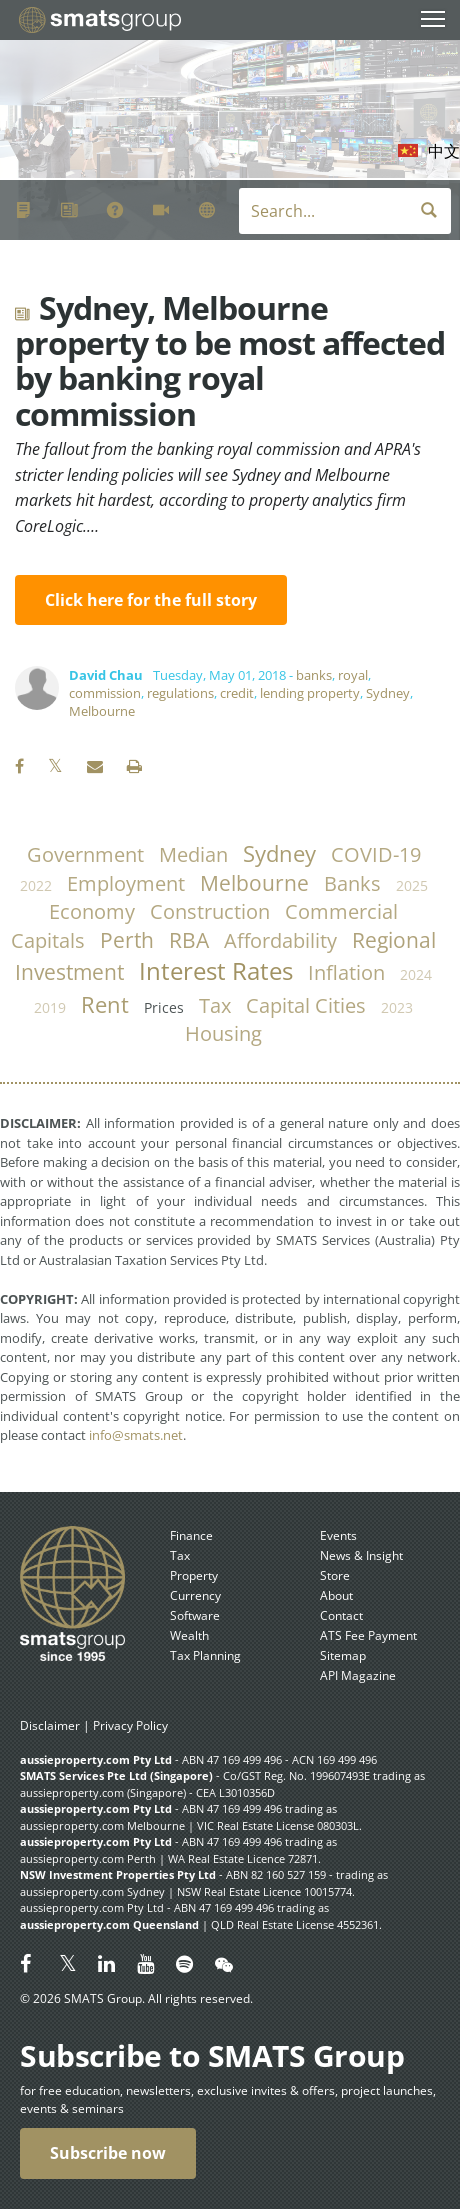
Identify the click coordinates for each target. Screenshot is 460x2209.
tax (215, 1005)
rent (105, 1004)
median (193, 854)
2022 (36, 885)
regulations (180, 693)
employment (126, 883)
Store (335, 1575)
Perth (127, 940)
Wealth (189, 1635)
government (85, 854)
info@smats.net (136, 1435)
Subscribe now (108, 2153)
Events (338, 1535)
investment (69, 972)
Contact (341, 1615)
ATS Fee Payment (368, 1635)
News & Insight (361, 1555)
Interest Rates (216, 971)
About (336, 1595)
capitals (48, 940)
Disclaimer (50, 1725)
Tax (180, 1555)
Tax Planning (205, 1655)
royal (353, 675)
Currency (195, 1595)
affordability (280, 940)
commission (105, 693)
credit (237, 693)
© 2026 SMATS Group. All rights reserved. (136, 1998)
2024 (416, 974)
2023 (397, 1007)
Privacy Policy (130, 1725)
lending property (310, 693)
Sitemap (343, 1655)
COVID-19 (376, 854)
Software (195, 1615)
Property (194, 1575)
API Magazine (358, 1675)
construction (210, 911)
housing (223, 1033)
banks (314, 675)
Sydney (388, 693)
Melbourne (102, 711)
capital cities (306, 1005)
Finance (191, 1535)
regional (394, 940)
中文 (444, 151)
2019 (50, 1007)
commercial (341, 911)
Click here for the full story (151, 600)
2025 (412, 885)
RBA (189, 940)
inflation (346, 972)
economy (92, 911)
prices (164, 1007)
